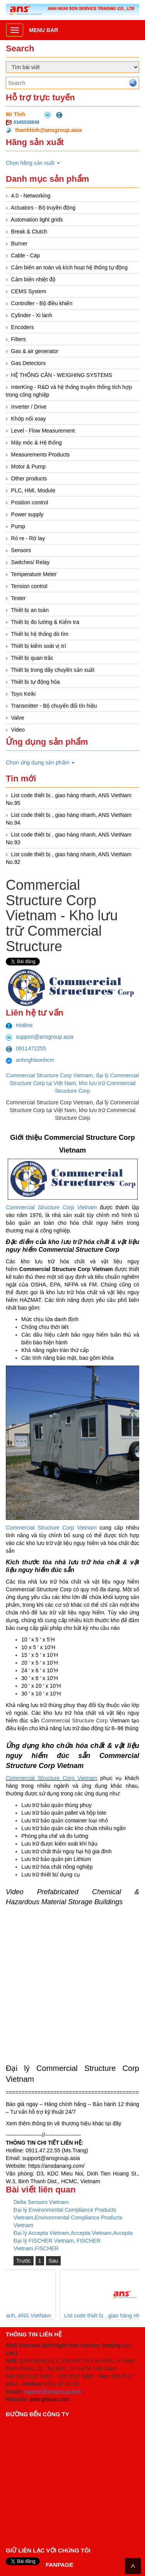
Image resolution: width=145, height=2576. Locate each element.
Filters (18, 339)
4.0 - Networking (31, 196)
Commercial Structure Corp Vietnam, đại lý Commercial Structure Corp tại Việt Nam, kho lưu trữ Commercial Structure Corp (72, 1083)
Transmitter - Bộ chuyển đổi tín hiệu (54, 706)
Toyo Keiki (23, 694)
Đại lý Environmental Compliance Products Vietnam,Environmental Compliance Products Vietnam (68, 2217)
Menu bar (43, 30)
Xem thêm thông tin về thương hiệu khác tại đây (63, 2123)
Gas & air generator (34, 351)
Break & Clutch (29, 231)
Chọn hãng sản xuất (33, 163)
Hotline (19, 1025)
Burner (19, 243)
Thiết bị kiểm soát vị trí (38, 646)
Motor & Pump (28, 466)
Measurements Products (40, 454)
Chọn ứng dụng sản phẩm (40, 762)
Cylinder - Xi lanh (32, 315)
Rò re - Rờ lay (28, 538)
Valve (17, 718)
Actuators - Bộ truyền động (43, 208)
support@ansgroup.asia (39, 1037)
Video (18, 730)
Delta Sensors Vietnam (41, 2202)
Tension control (29, 586)
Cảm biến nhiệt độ (33, 279)
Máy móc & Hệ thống (36, 442)
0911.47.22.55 (43, 2150)
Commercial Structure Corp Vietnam (51, 1528)
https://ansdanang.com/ (56, 2166)
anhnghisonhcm (30, 1060)
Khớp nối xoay (28, 419)
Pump (18, 526)
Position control (29, 502)
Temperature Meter (33, 574)
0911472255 (26, 1048)
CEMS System (28, 291)
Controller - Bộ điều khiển (42, 303)
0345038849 (26, 122)
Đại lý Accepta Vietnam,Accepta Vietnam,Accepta (73, 2233)
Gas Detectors (28, 363)
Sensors (21, 550)
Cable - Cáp (25, 255)
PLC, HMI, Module (33, 490)
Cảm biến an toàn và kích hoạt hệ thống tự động (69, 267)
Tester (18, 598)
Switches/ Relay (30, 562)
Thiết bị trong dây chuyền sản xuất (52, 670)
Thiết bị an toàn (30, 610)
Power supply (27, 514)
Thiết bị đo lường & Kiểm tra (45, 622)
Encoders (22, 327)
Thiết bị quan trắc (32, 658)
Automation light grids (37, 219)
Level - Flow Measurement (43, 431)
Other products (29, 478)
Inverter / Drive (29, 407)
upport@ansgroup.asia (52, 2158)
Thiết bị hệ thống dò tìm (39, 634)
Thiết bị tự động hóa (35, 682)
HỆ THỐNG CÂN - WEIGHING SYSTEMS (61, 375)
